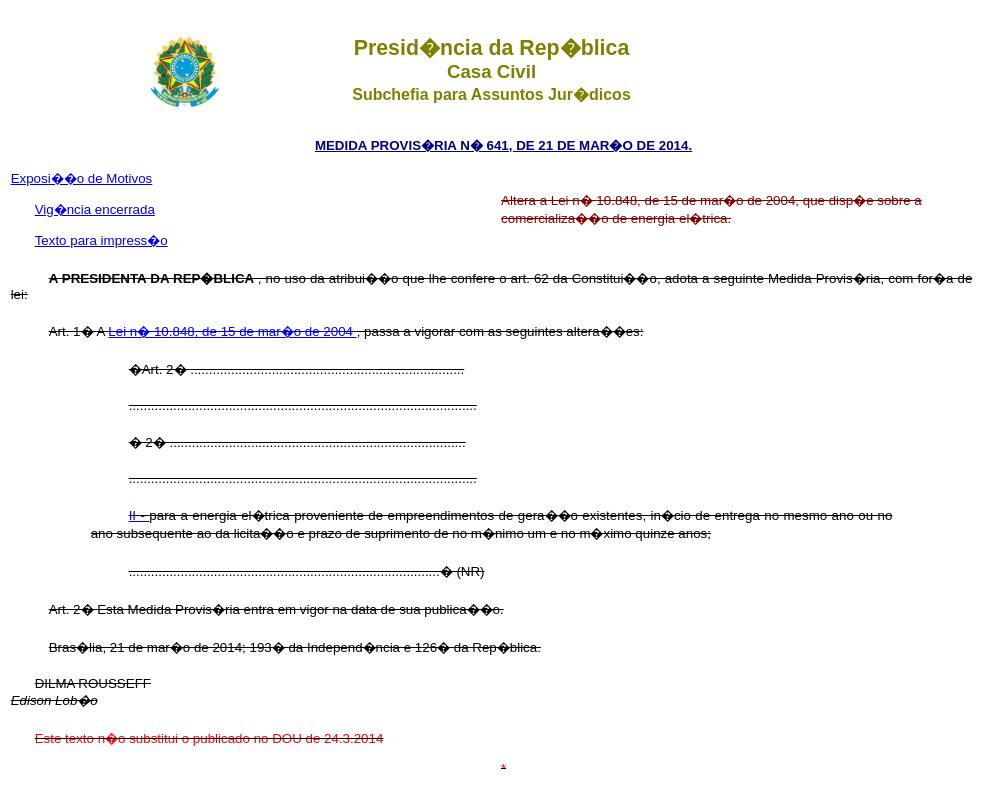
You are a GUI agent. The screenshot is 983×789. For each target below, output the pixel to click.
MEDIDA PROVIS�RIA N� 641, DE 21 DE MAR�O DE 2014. (503, 145)
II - (139, 515)
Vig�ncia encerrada (95, 209)
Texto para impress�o (101, 240)
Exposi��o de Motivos (82, 178)
